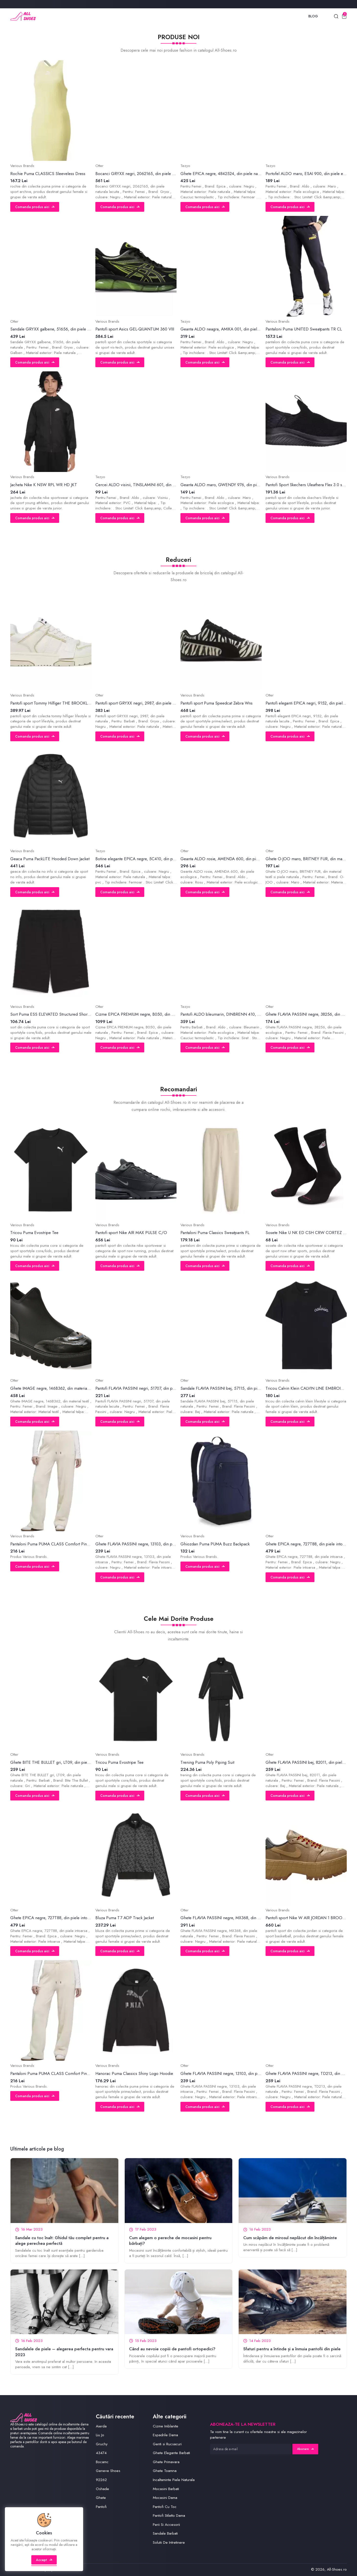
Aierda (101, 2426)
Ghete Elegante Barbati (171, 2453)
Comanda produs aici (35, 206)
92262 (101, 2479)
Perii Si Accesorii (166, 2524)
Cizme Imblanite (165, 2426)
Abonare (305, 2449)
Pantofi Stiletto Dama (169, 2515)
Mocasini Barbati (166, 2489)
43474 (101, 2453)
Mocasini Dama (165, 2497)
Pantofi (101, 2506)
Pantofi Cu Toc (165, 2506)
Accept (44, 2559)
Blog (313, 16)
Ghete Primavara (166, 2462)
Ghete (101, 2497)
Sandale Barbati (165, 2533)
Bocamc (102, 2462)
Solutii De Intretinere (169, 2542)
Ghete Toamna (165, 2470)
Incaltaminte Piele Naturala (174, 2479)
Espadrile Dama (165, 2435)
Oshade (102, 2489)
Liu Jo (100, 2435)
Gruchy (102, 2444)
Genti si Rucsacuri (167, 2444)
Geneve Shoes (108, 2470)
